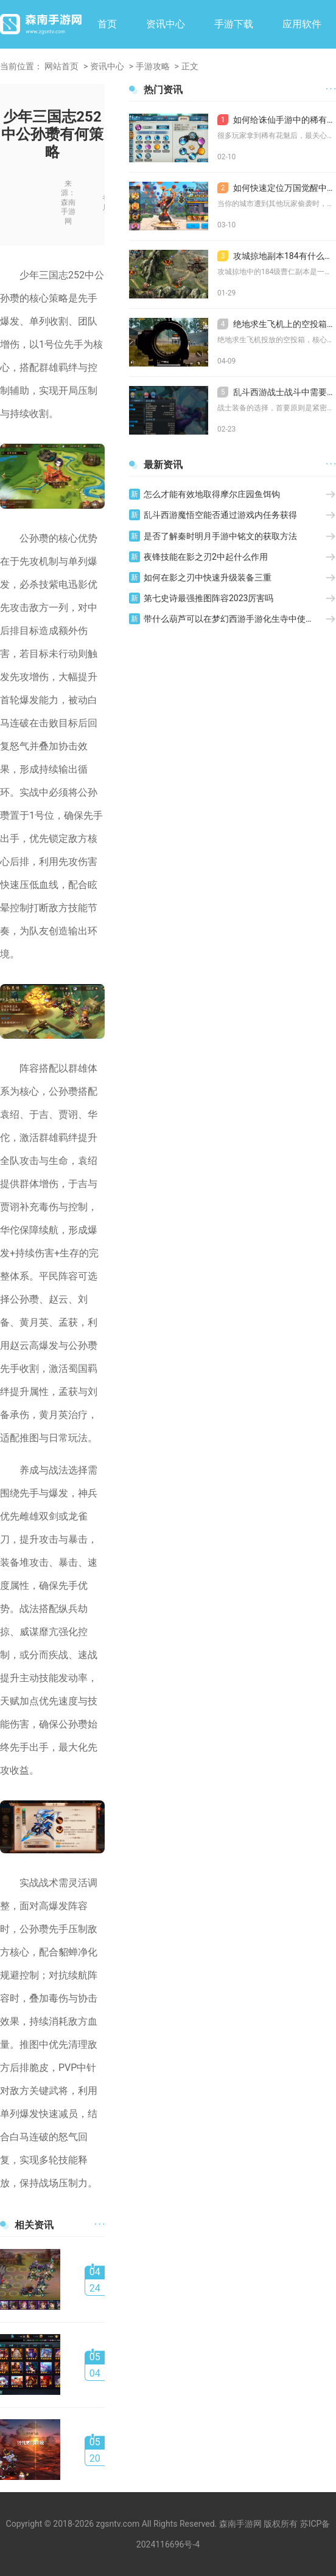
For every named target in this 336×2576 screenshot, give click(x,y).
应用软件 (301, 24)
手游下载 (233, 24)
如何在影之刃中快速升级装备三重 (207, 577)
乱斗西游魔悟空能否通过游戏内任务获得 (220, 515)
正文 (189, 66)
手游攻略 (153, 66)
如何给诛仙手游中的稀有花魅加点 (276, 119)
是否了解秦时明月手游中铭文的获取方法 (220, 536)
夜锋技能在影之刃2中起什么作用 (206, 557)
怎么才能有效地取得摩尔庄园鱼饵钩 (212, 494)
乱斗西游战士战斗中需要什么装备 (276, 392)
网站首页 (61, 66)
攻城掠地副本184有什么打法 (276, 255)
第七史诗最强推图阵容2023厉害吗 (208, 598)
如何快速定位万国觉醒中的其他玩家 (276, 187)
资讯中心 (165, 24)
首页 (107, 24)
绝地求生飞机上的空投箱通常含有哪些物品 (276, 324)
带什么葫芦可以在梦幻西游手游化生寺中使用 (229, 619)
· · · (99, 2224)
